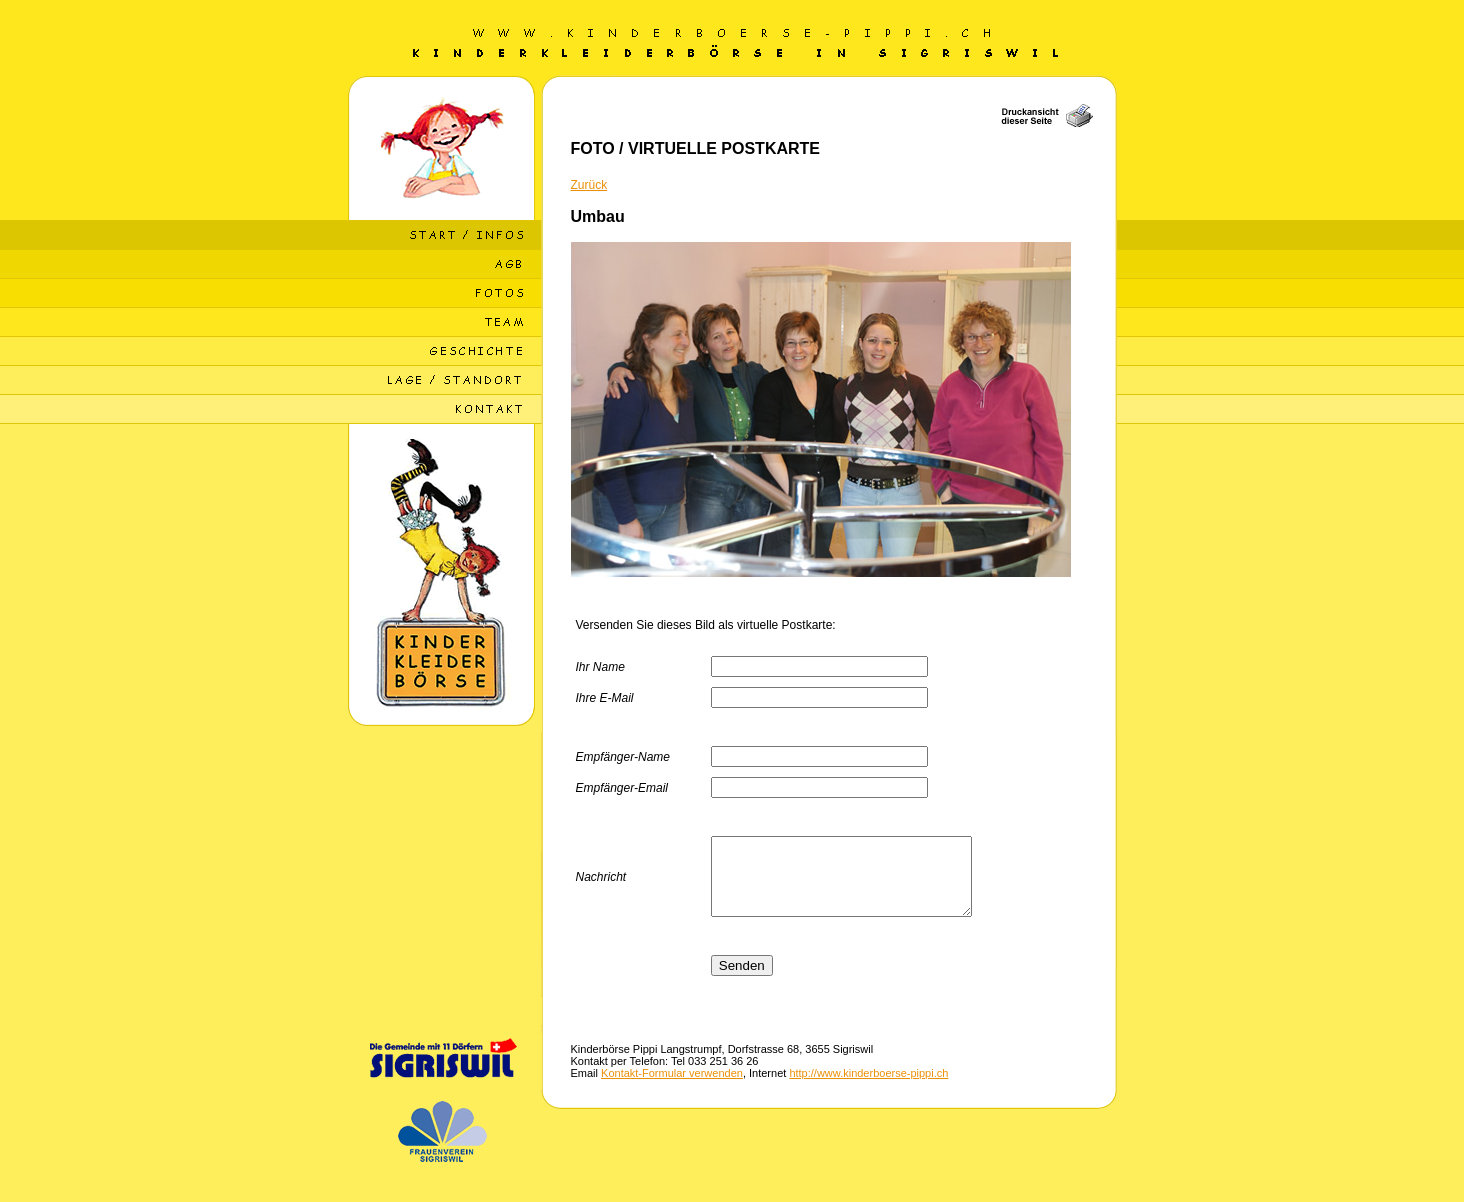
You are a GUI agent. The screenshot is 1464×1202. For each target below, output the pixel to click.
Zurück (589, 185)
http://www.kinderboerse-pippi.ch (868, 1088)
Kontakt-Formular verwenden (672, 1088)
